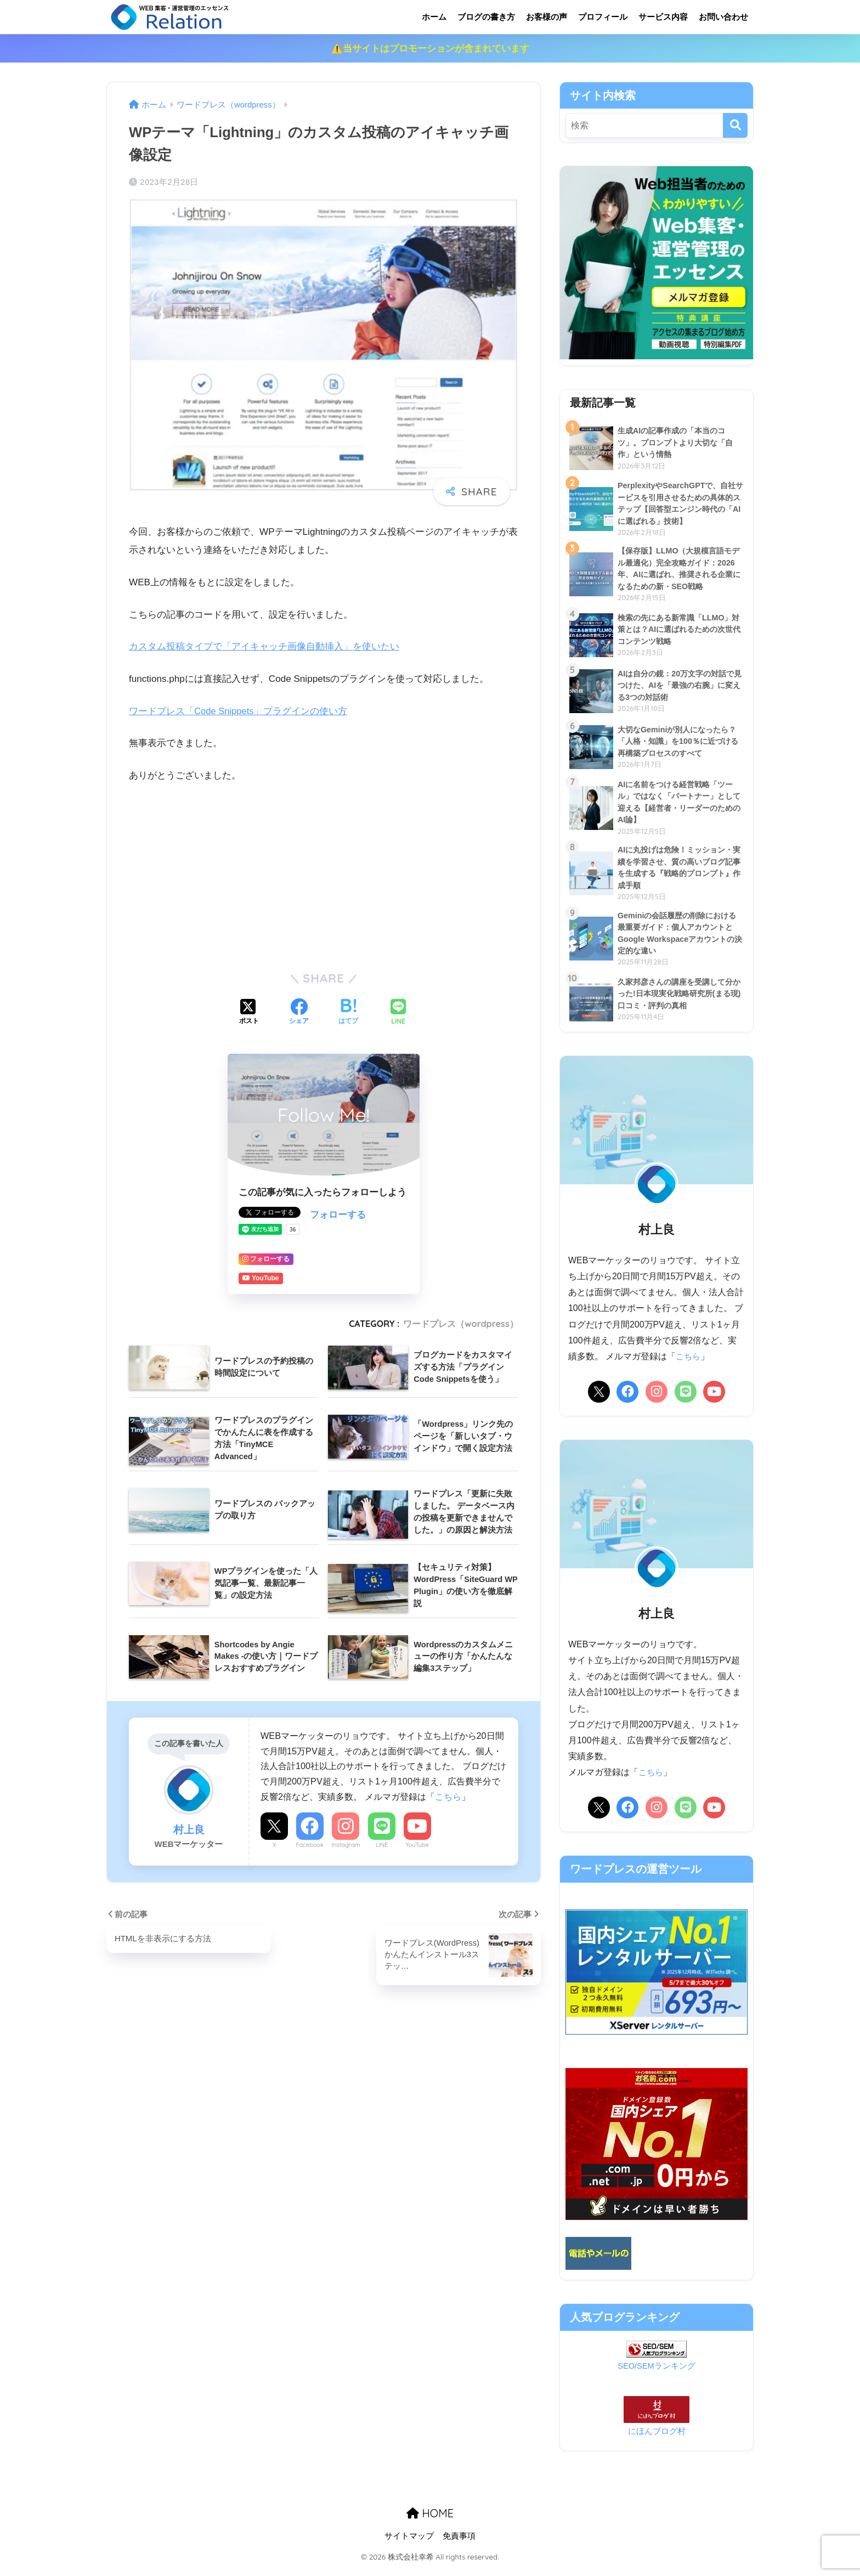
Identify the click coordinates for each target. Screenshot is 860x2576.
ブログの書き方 (486, 16)
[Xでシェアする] (249, 1012)
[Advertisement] (323, 875)
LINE (382, 1845)
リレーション (214, 17)
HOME (430, 2521)
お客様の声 (546, 16)
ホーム (434, 16)
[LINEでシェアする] (398, 1013)
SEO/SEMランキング (656, 2374)
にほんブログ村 (657, 2439)
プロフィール (602, 16)
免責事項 (459, 2544)
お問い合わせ (723, 16)
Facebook (309, 1845)
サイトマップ (409, 2544)
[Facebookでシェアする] (299, 1012)
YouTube (417, 1845)
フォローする (338, 1215)
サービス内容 (663, 16)
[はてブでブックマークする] (348, 1012)
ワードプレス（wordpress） (460, 1323)
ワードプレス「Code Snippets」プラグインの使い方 (239, 711)
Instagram (345, 1845)
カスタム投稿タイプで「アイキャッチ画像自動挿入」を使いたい (264, 646)
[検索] (735, 125)
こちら (448, 1796)
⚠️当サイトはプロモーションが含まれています (430, 48)
